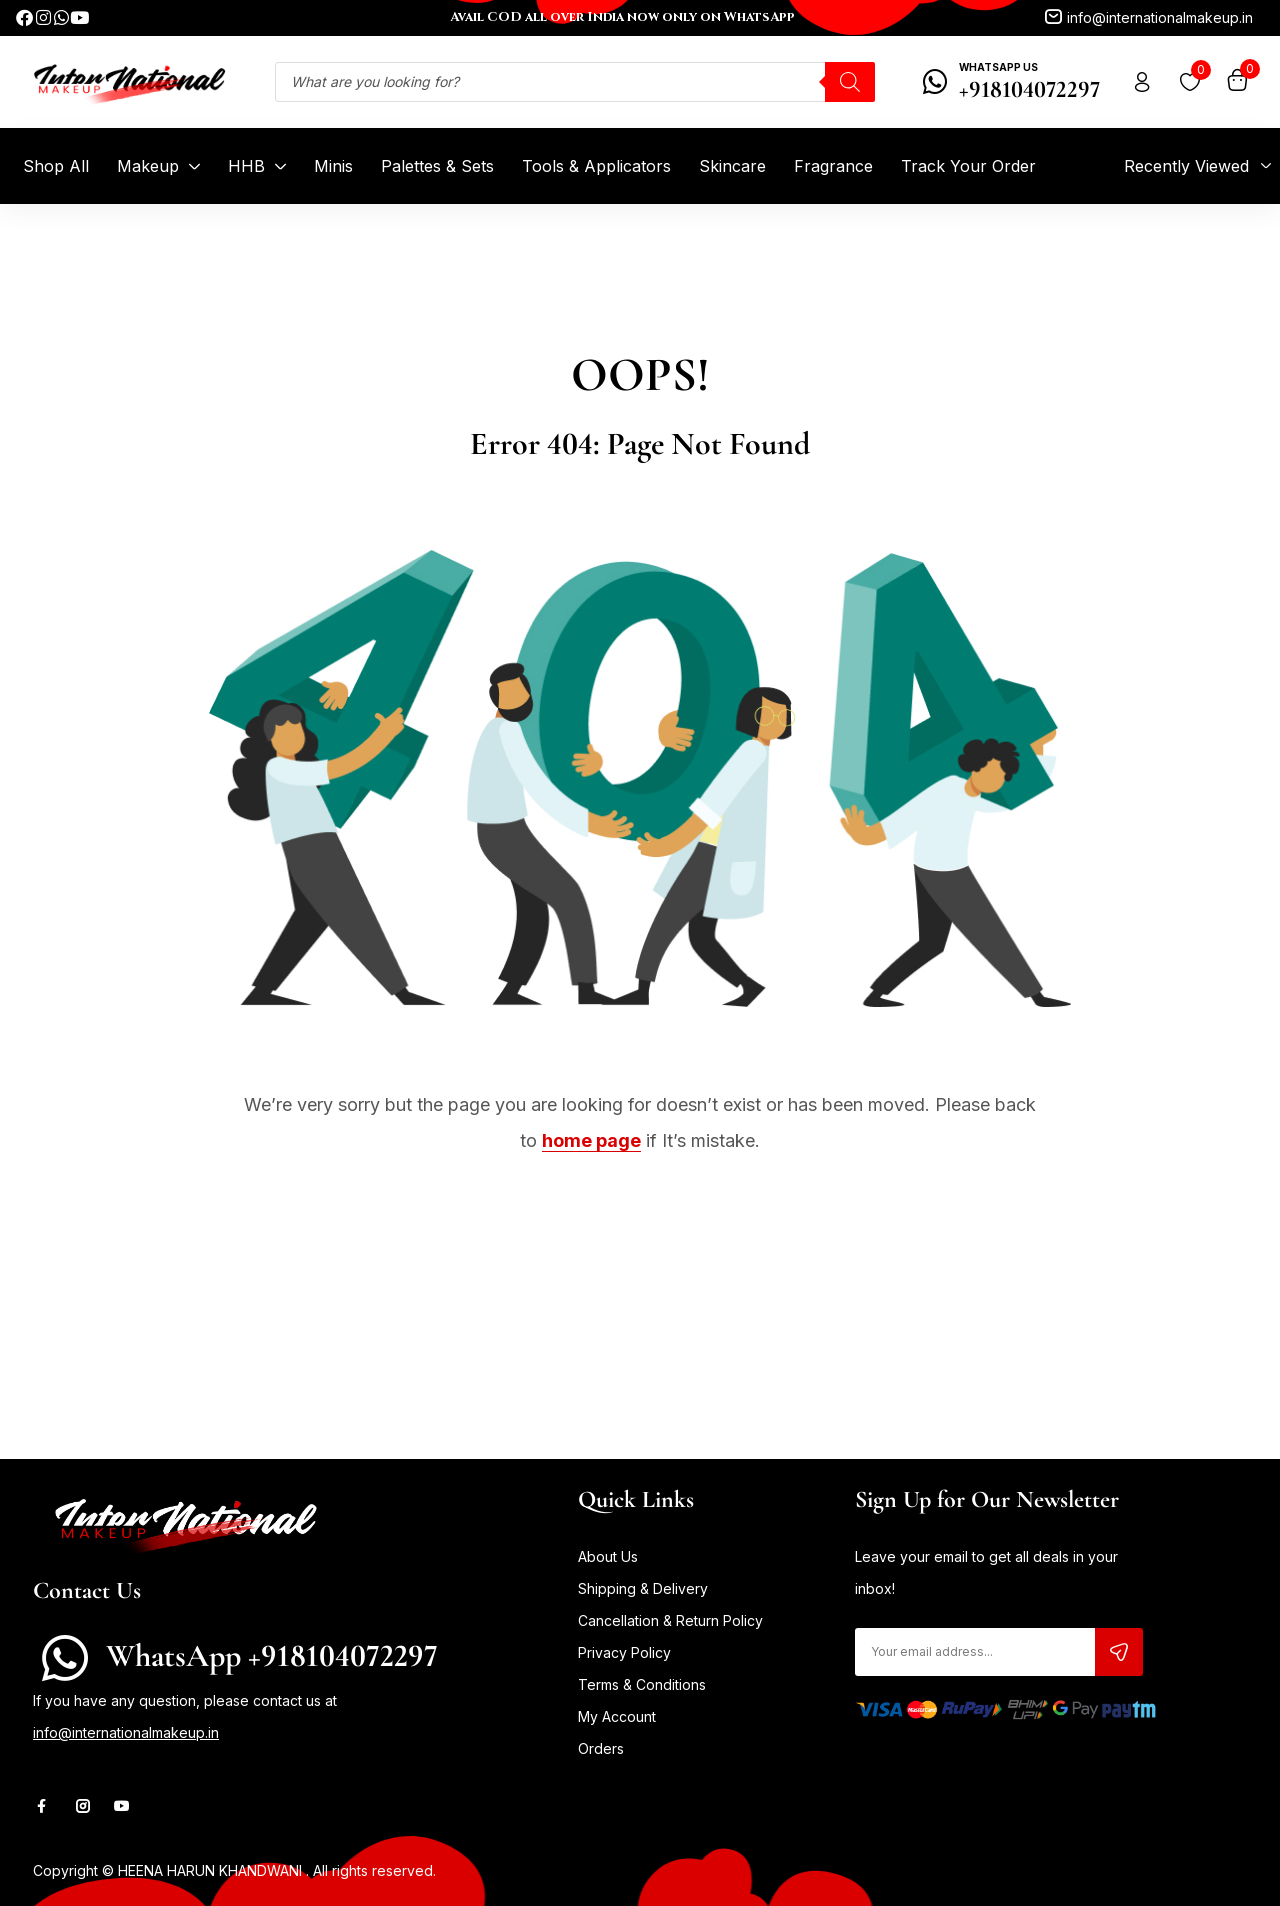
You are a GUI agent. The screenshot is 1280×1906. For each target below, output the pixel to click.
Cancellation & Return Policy (670, 1620)
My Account (617, 1716)
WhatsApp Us (998, 67)
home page (591, 1140)
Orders (601, 1748)
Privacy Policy (624, 1652)
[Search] (850, 82)
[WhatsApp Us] (935, 82)
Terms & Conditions (642, 1684)
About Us (608, 1556)
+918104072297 (1029, 89)
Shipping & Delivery (643, 1588)
